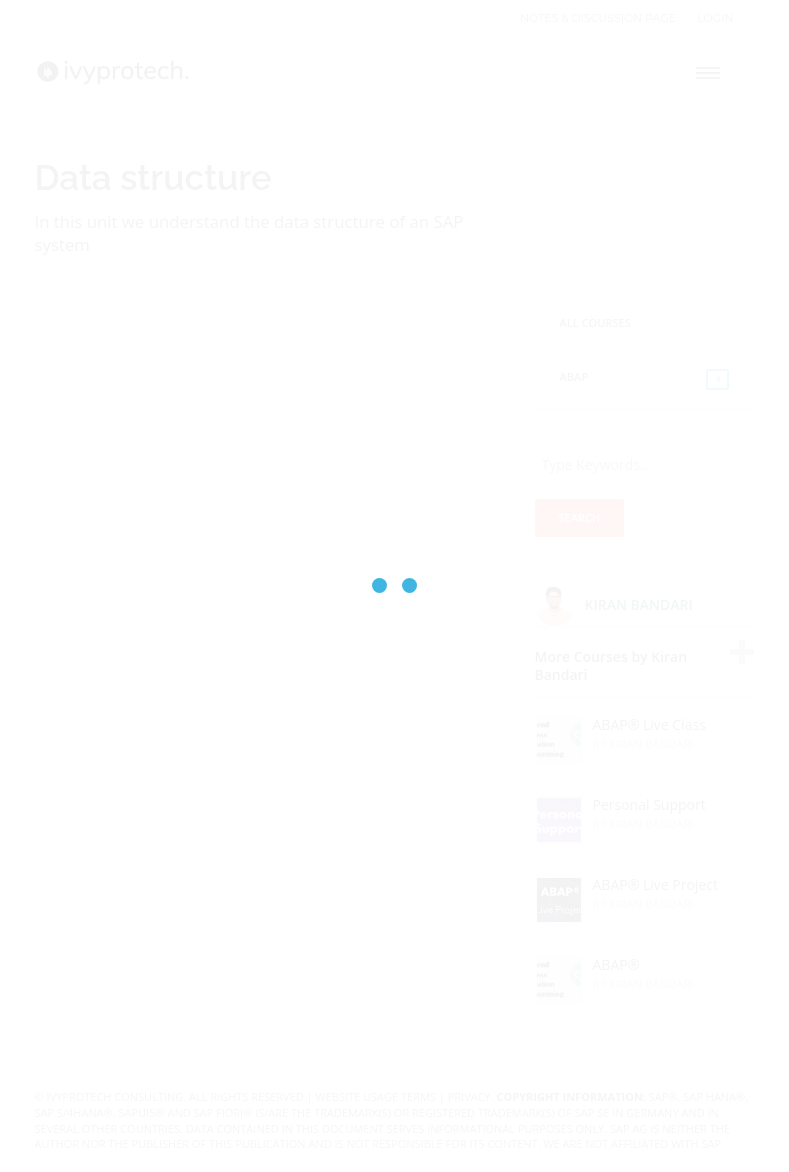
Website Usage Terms (376, 1096)
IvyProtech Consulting (115, 1096)
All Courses (595, 322)
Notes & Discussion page (598, 18)
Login (715, 18)
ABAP (645, 379)
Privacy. (471, 1096)
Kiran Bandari (639, 604)
